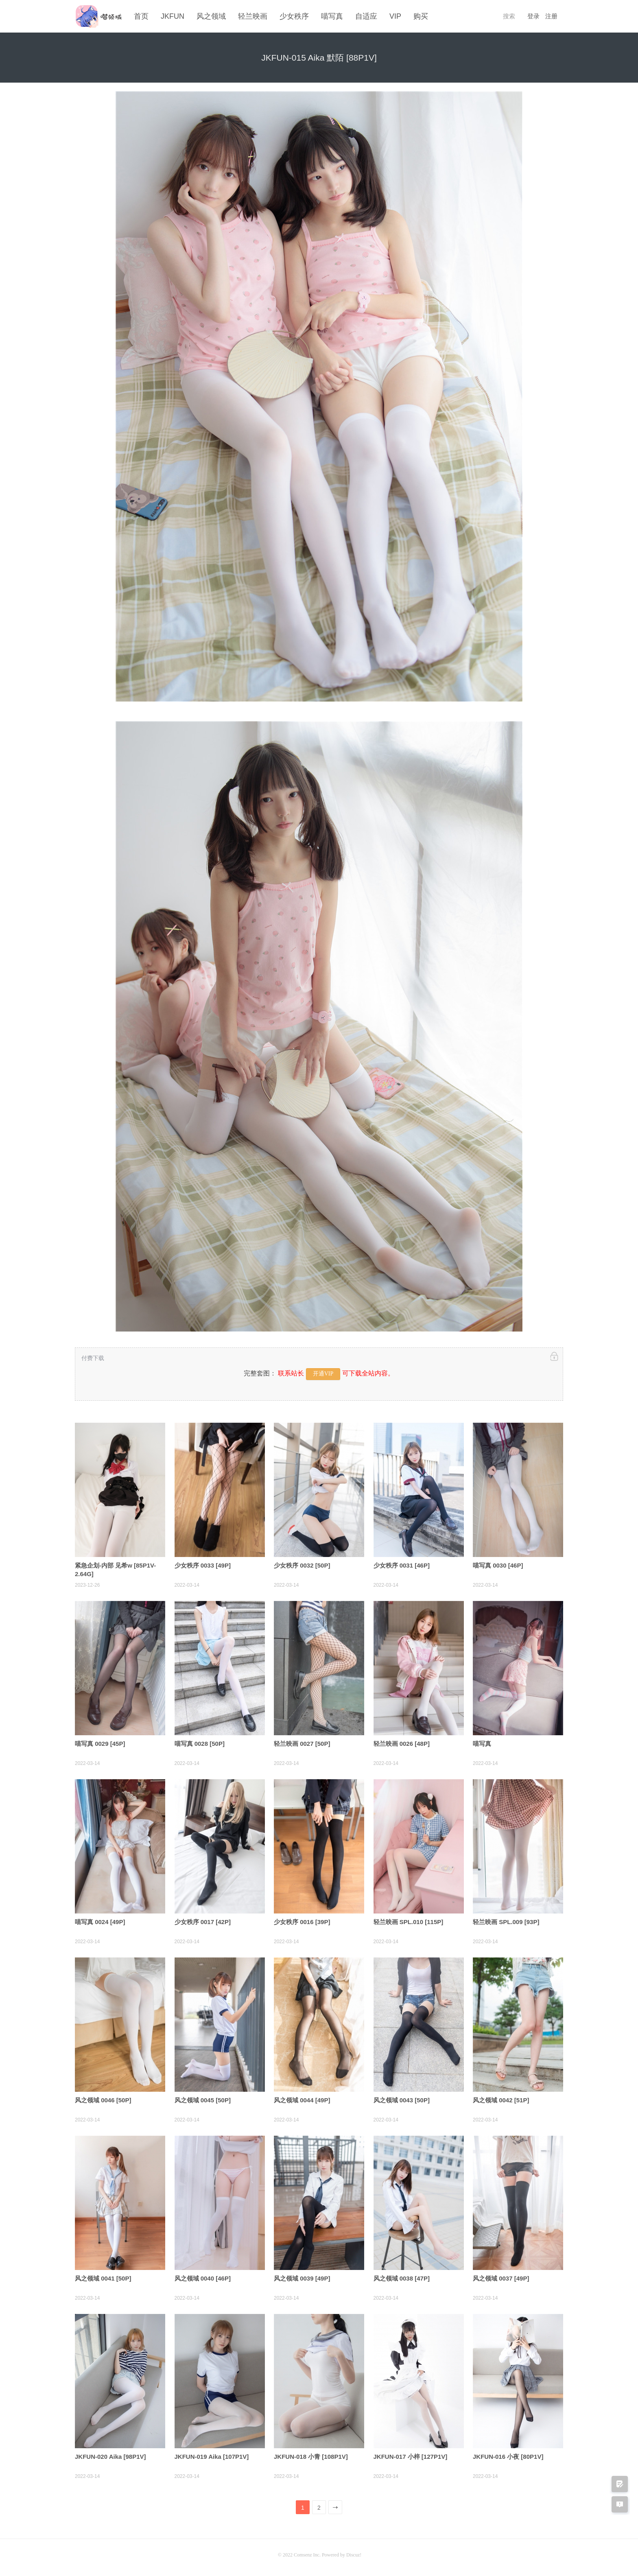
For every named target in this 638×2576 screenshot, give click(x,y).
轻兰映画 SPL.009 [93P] (506, 1921)
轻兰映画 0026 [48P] (402, 1742)
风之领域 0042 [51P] (501, 2099)
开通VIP (323, 1373)
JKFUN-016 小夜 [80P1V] (508, 2455)
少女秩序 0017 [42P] (203, 1921)
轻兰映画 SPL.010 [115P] (409, 1921)
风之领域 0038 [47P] (402, 2277)
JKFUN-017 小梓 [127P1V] (411, 2455)
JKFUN (172, 16)
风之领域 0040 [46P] (203, 2277)
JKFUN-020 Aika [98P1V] (110, 2455)
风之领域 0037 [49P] (501, 2277)
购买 (420, 16)
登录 (533, 16)
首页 (141, 16)
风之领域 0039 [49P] (302, 2277)
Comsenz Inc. (308, 2554)
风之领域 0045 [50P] (203, 2099)
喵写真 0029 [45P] (100, 1742)
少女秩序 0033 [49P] (203, 1564)
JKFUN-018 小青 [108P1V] (311, 2455)
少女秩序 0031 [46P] (402, 1564)
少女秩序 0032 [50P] (302, 1564)
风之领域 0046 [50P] (103, 2099)
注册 (551, 16)
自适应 (366, 16)
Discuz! (353, 2554)
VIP (395, 16)
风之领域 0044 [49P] (302, 2099)
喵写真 (332, 16)
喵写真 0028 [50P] (200, 1742)
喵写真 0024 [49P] (100, 1921)
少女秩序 (294, 16)
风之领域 (211, 16)
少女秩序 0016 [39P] (302, 1921)
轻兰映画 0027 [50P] (302, 1742)
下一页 (336, 2508)
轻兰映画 (252, 16)
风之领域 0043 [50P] (402, 2099)
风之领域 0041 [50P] (103, 2277)
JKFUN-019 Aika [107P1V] (212, 2455)
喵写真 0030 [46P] (498, 1564)
